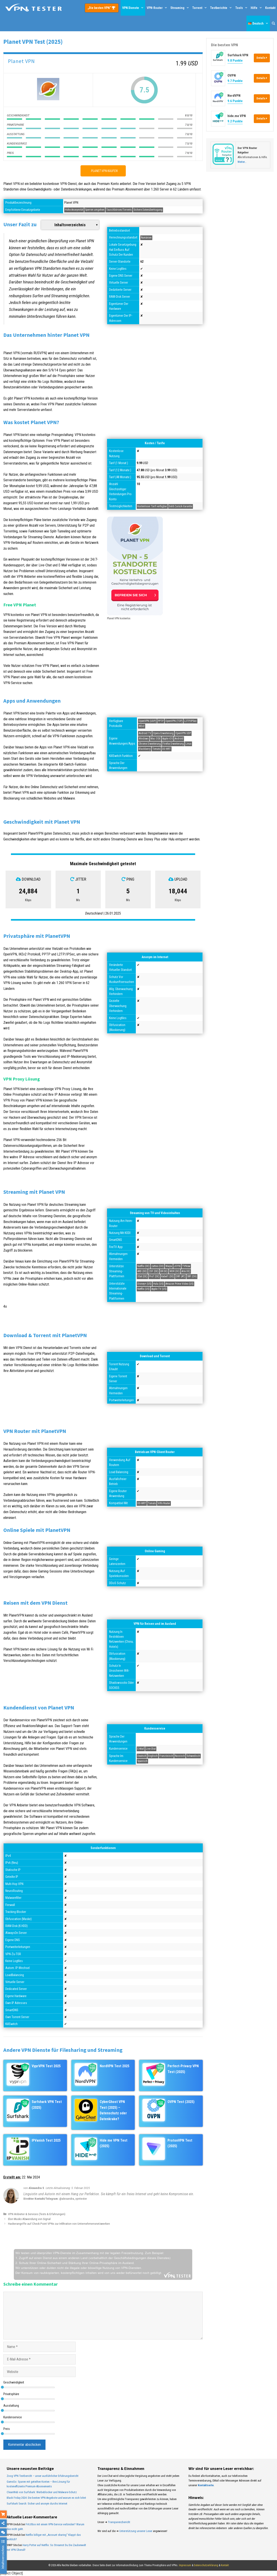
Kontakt (270, 8)
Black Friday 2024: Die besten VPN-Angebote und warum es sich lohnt (46, 2497)
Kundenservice (12, 2417)
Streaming (180, 7)
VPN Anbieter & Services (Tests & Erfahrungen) (36, 2214)
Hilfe (257, 7)
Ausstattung (11, 2405)
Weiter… (242, 161)
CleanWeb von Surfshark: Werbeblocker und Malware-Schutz (42, 2492)
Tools (242, 7)
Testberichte (222, 7)
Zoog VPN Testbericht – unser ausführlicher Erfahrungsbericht (43, 2476)
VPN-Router (158, 7)
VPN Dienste (133, 7)
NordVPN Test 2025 (114, 2066)
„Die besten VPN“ (100, 8)
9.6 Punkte (235, 101)
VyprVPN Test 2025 (46, 2066)
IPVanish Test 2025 (46, 2140)
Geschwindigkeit (13, 2382)
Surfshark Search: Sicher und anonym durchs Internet (37, 2503)
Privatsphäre (11, 2394)
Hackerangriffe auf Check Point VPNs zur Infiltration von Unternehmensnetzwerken (59, 2223)
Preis (6, 2429)
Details (261, 57)
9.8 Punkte (235, 61)
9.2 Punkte (235, 121)
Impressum (185, 2565)
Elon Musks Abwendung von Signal (29, 2219)
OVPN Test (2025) (180, 2102)
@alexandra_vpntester (73, 2198)
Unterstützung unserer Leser (135, 2531)
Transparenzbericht (119, 2522)
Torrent (200, 7)
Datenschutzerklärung (206, 2565)
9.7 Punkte (235, 81)
